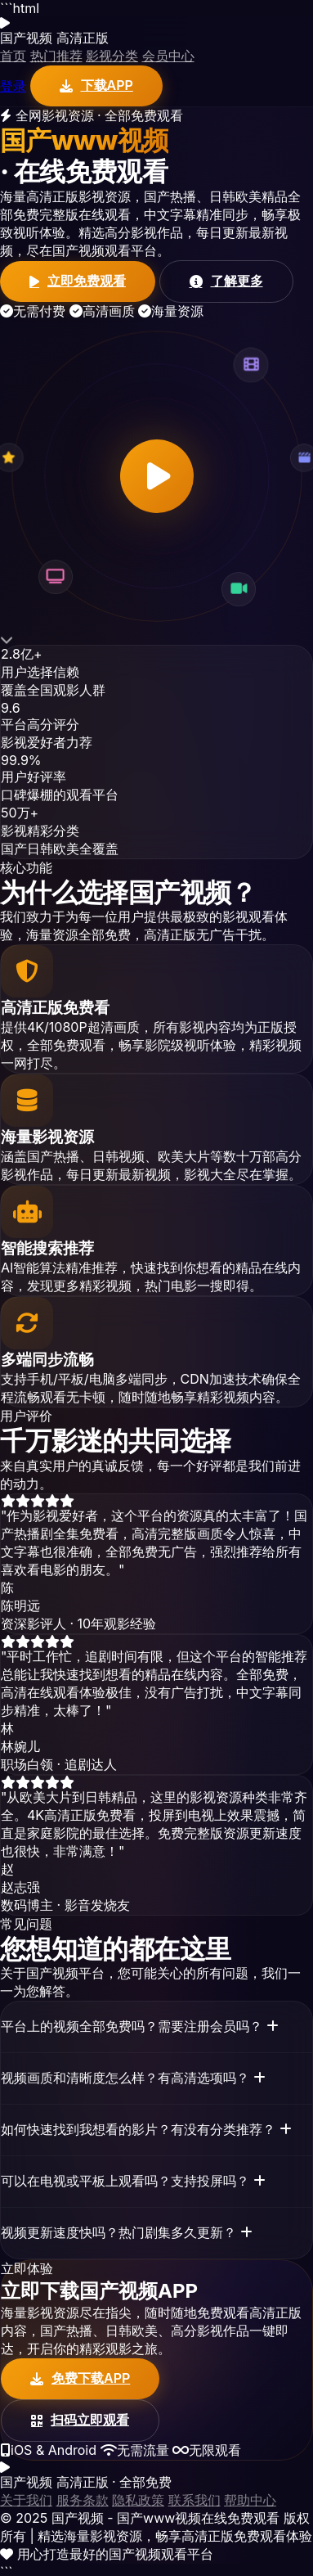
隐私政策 (138, 2500)
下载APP (96, 85)
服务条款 (82, 2500)
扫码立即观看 (80, 2420)
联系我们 (194, 2500)
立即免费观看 (77, 280)
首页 (13, 55)
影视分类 (112, 55)
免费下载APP (80, 2378)
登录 (13, 86)
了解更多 (226, 280)
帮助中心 (250, 2500)
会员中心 (168, 55)
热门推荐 (56, 55)
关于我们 (26, 2500)
